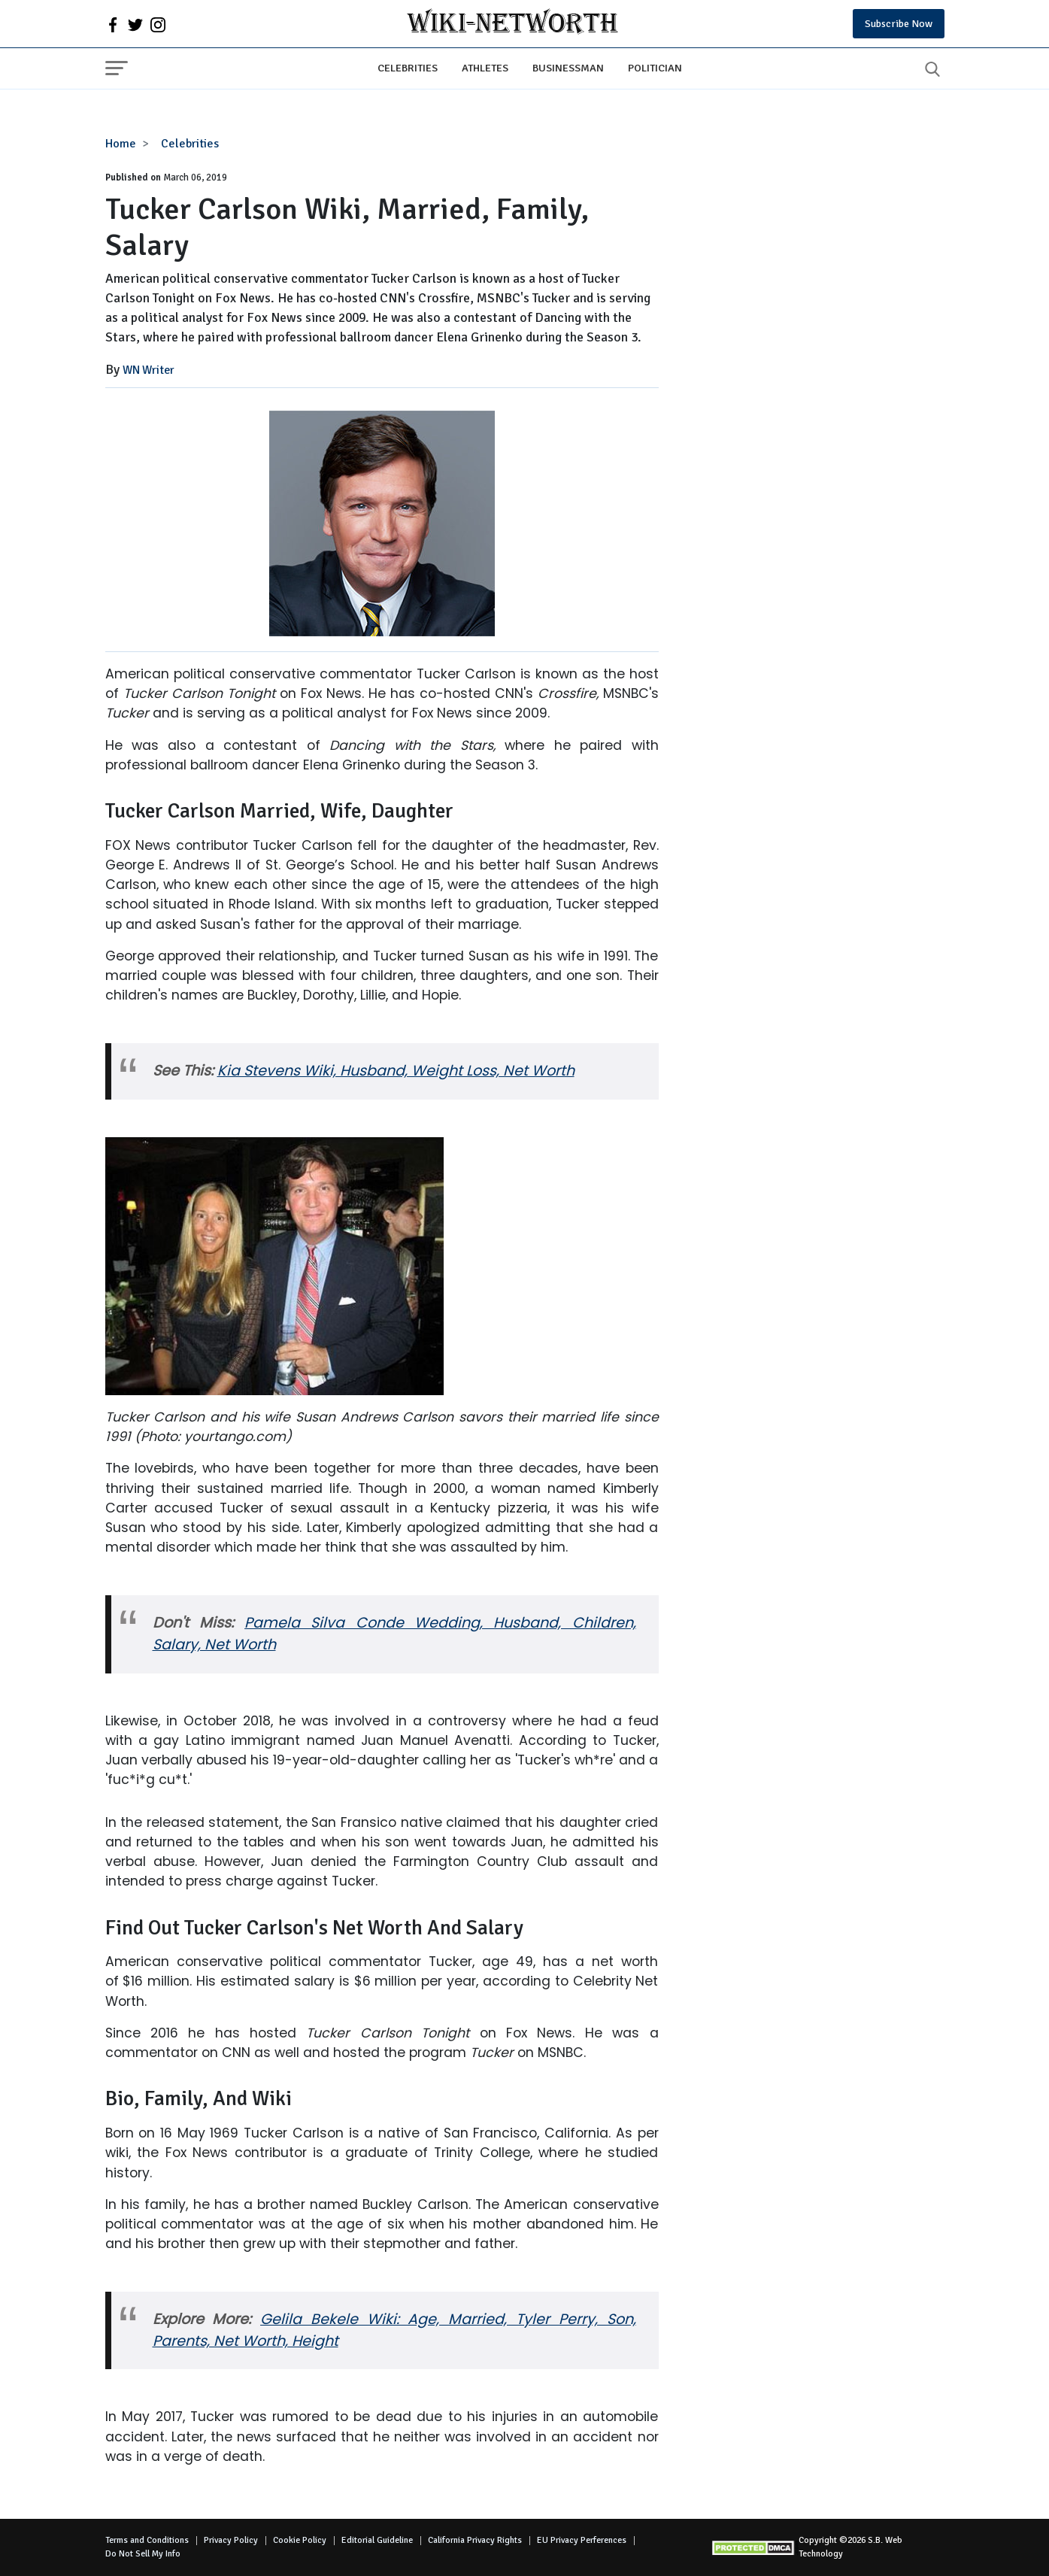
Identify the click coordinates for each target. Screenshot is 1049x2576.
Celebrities (407, 67)
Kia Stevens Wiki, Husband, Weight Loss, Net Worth (396, 1070)
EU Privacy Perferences (581, 2540)
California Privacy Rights (475, 2540)
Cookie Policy (299, 2540)
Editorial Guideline (377, 2540)
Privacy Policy (231, 2540)
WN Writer (148, 370)
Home (120, 143)
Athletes (485, 67)
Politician (655, 67)
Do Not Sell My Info (142, 2553)
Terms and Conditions (147, 2540)
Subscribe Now (898, 23)
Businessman (568, 67)
